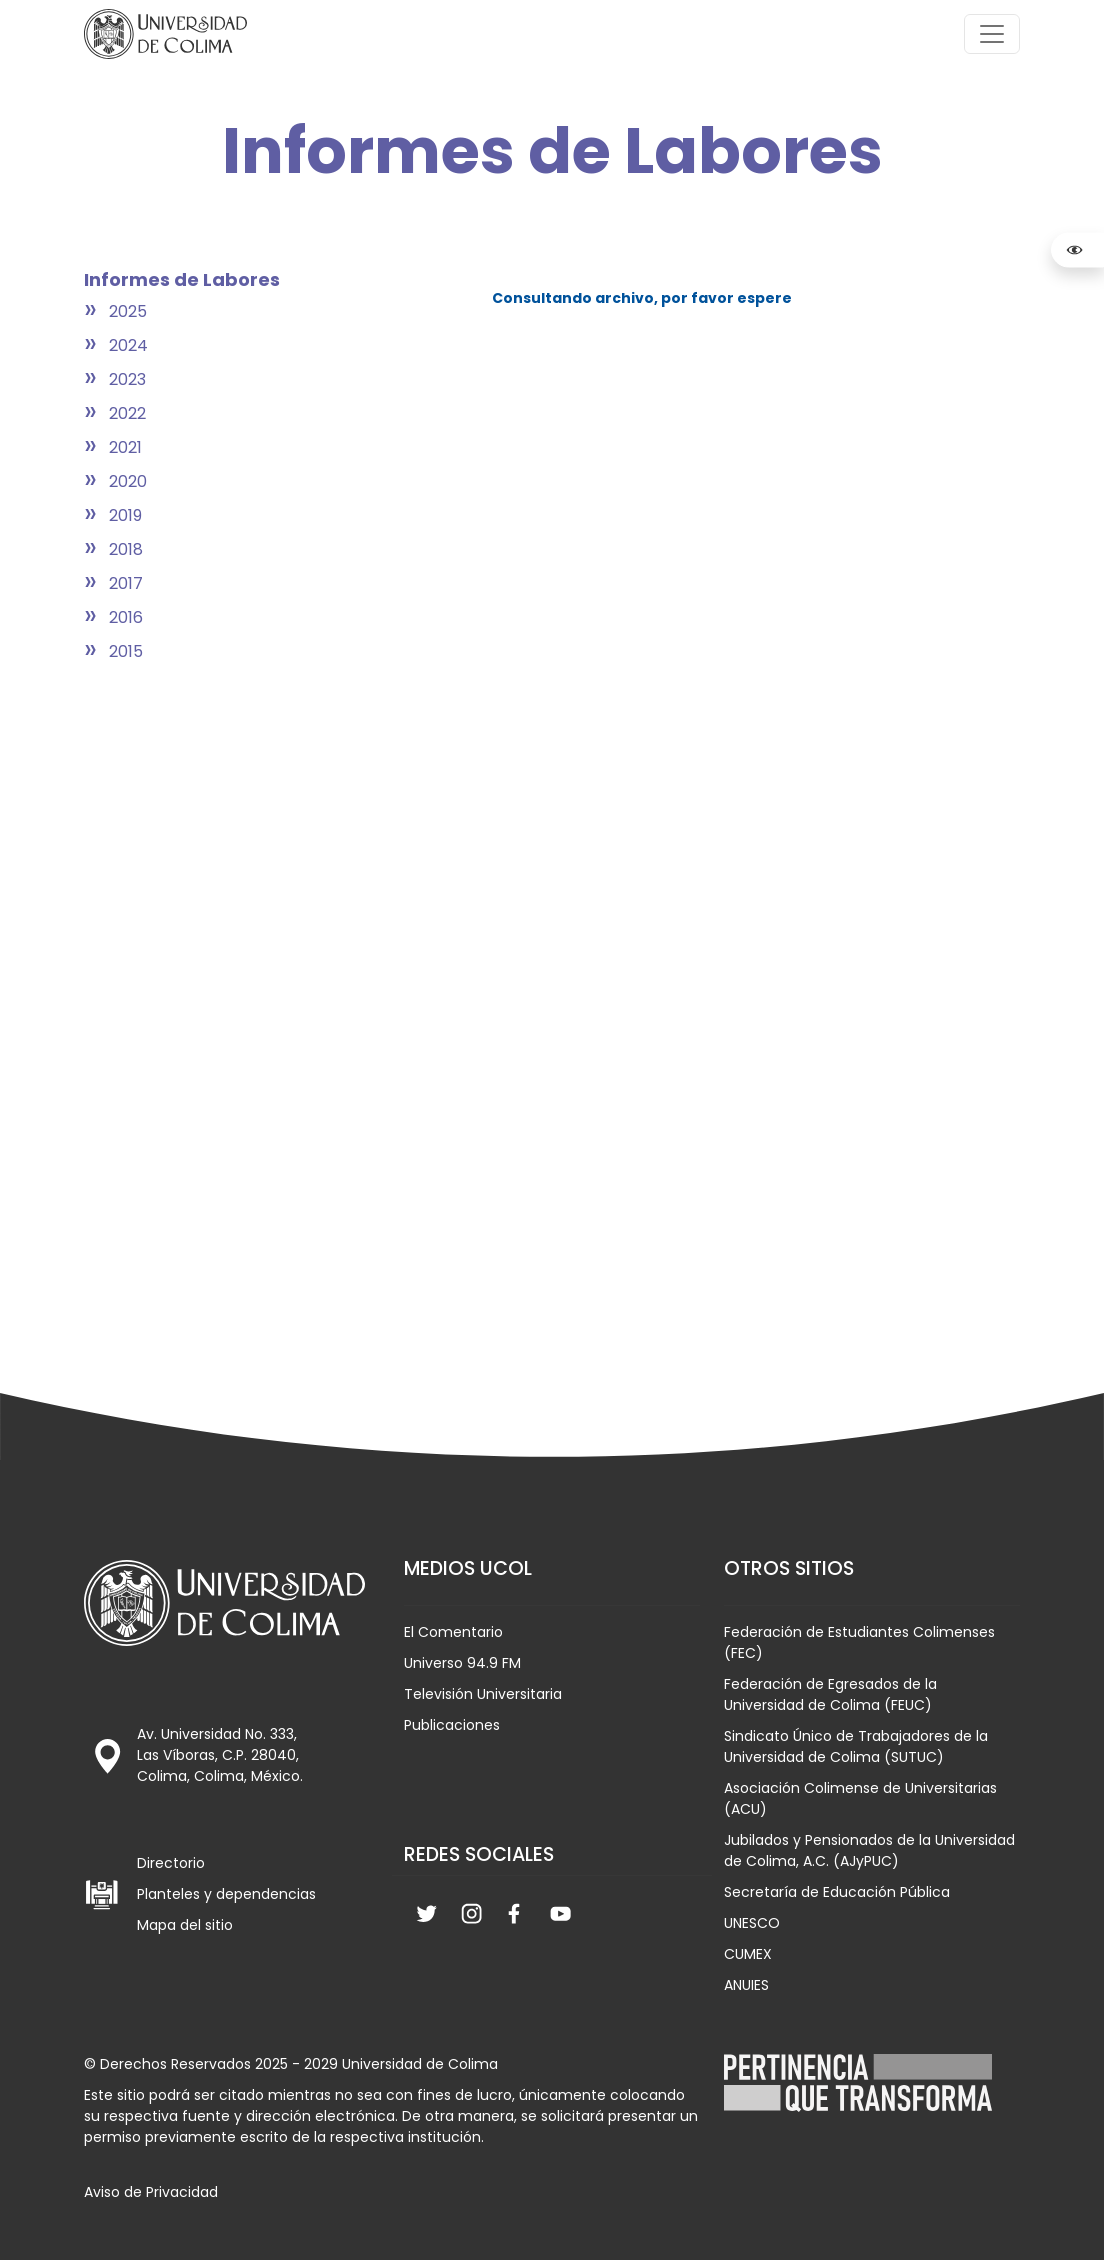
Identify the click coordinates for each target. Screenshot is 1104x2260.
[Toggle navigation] (992, 34)
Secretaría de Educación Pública (837, 1892)
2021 (125, 447)
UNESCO (752, 1923)
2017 (126, 583)
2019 (125, 515)
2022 (127, 413)
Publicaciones (452, 1725)
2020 (128, 481)
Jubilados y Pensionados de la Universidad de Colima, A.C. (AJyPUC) (869, 1850)
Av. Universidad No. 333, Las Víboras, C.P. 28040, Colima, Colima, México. (220, 1755)
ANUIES (746, 1985)
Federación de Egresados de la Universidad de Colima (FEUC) (830, 1694)
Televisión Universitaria (483, 1694)
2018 (126, 549)
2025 (128, 311)
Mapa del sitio (185, 1925)
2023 (127, 379)
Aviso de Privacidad (151, 2192)
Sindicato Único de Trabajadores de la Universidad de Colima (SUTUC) (856, 1746)
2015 (126, 651)
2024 (128, 345)
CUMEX (748, 1954)
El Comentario (453, 1632)
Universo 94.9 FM (462, 1663)
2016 (126, 617)
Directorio (171, 1863)
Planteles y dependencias (226, 1894)
